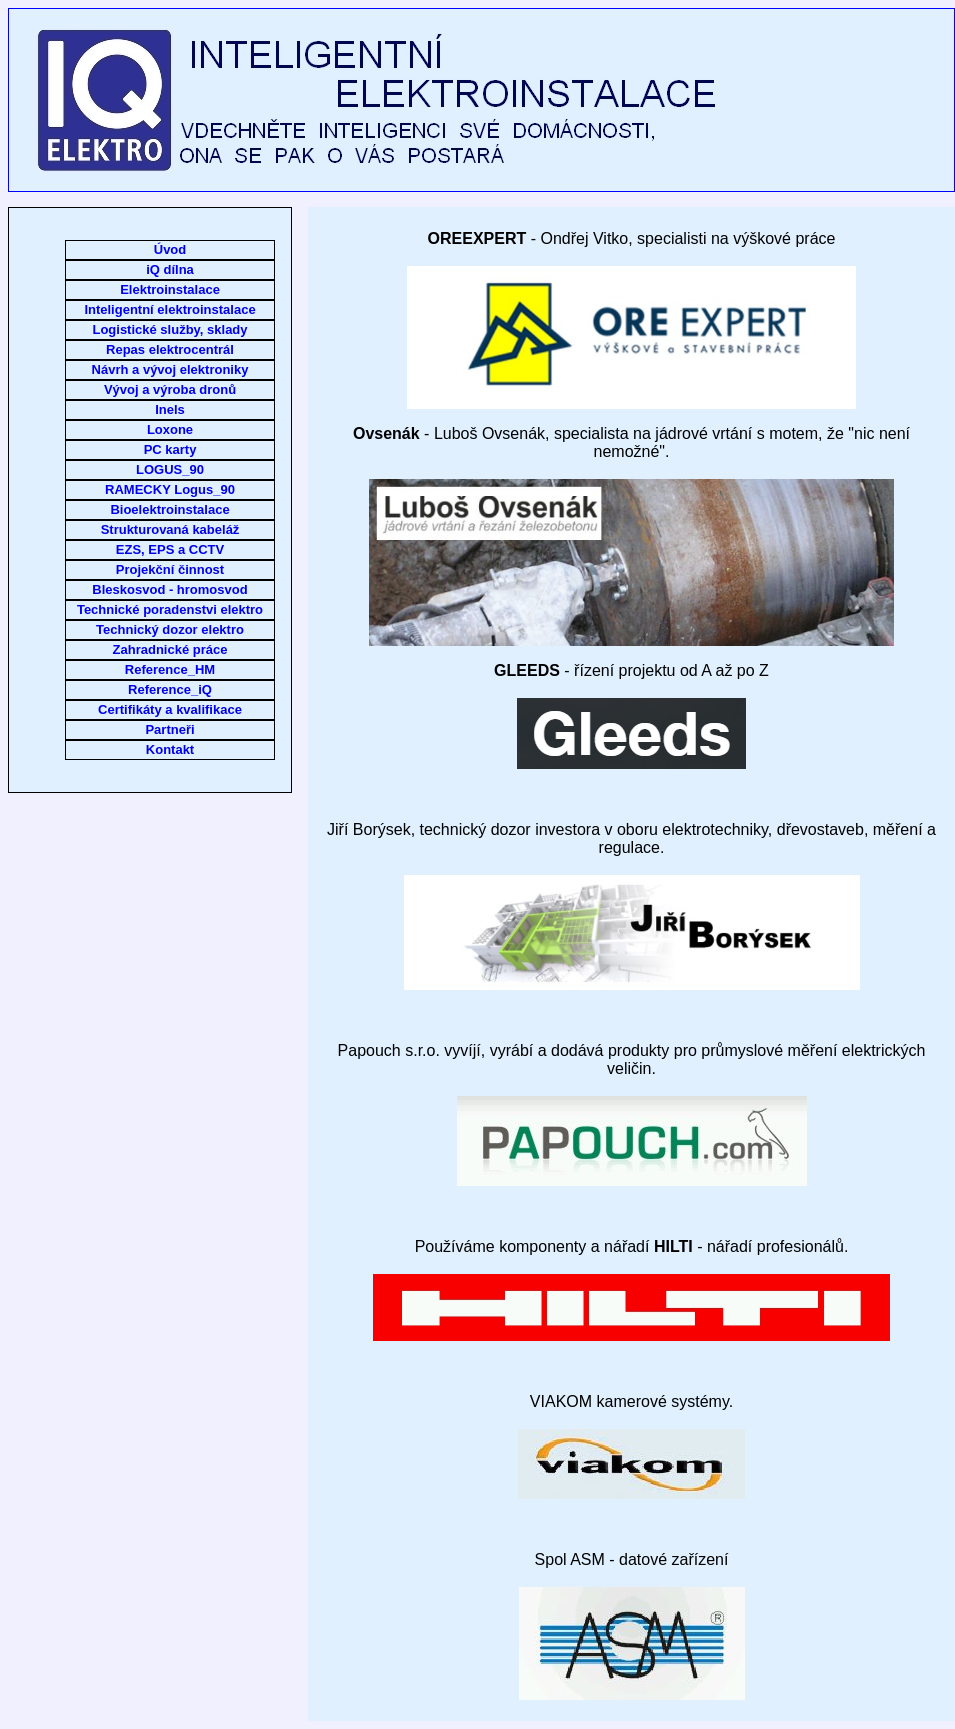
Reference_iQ (170, 689)
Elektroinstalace (170, 289)
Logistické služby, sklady (169, 329)
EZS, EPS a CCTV (170, 549)
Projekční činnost (170, 569)
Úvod (170, 249)
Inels (170, 409)
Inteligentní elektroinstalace (169, 309)
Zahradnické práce (170, 649)
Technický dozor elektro (170, 629)
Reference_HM (170, 669)
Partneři (169, 729)
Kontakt (170, 749)
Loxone (170, 429)
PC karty (170, 449)
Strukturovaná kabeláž (170, 529)
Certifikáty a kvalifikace (170, 709)
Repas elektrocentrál (170, 349)
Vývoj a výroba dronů (170, 389)
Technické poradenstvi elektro (170, 609)
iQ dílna (170, 269)
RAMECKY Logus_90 (170, 489)
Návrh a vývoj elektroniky (170, 369)
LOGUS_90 (170, 469)
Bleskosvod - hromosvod (169, 589)
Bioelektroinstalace (169, 509)
